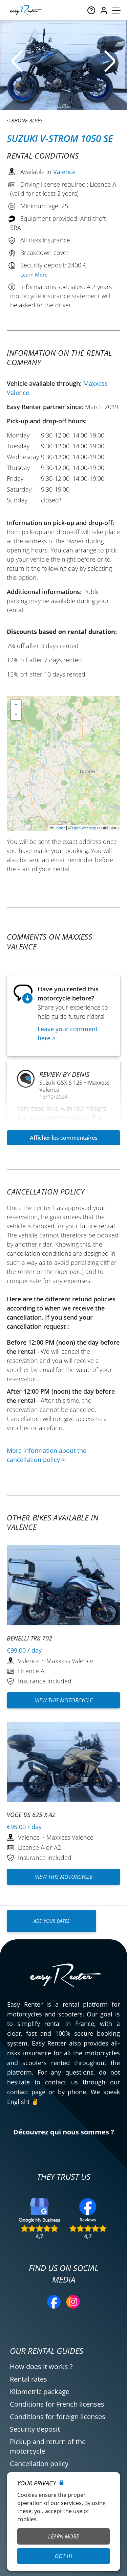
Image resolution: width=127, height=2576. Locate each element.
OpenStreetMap (84, 828)
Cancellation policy (39, 2463)
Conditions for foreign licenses (57, 2416)
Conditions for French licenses (57, 2404)
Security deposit (35, 2429)
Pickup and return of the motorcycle (48, 2446)
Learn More (33, 274)
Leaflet (57, 828)
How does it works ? (41, 2366)
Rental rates (28, 2379)
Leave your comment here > (68, 1033)
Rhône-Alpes (27, 120)
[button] (16, 705)
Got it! (63, 2556)
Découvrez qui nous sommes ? (63, 2131)
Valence (64, 172)
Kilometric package (39, 2391)
